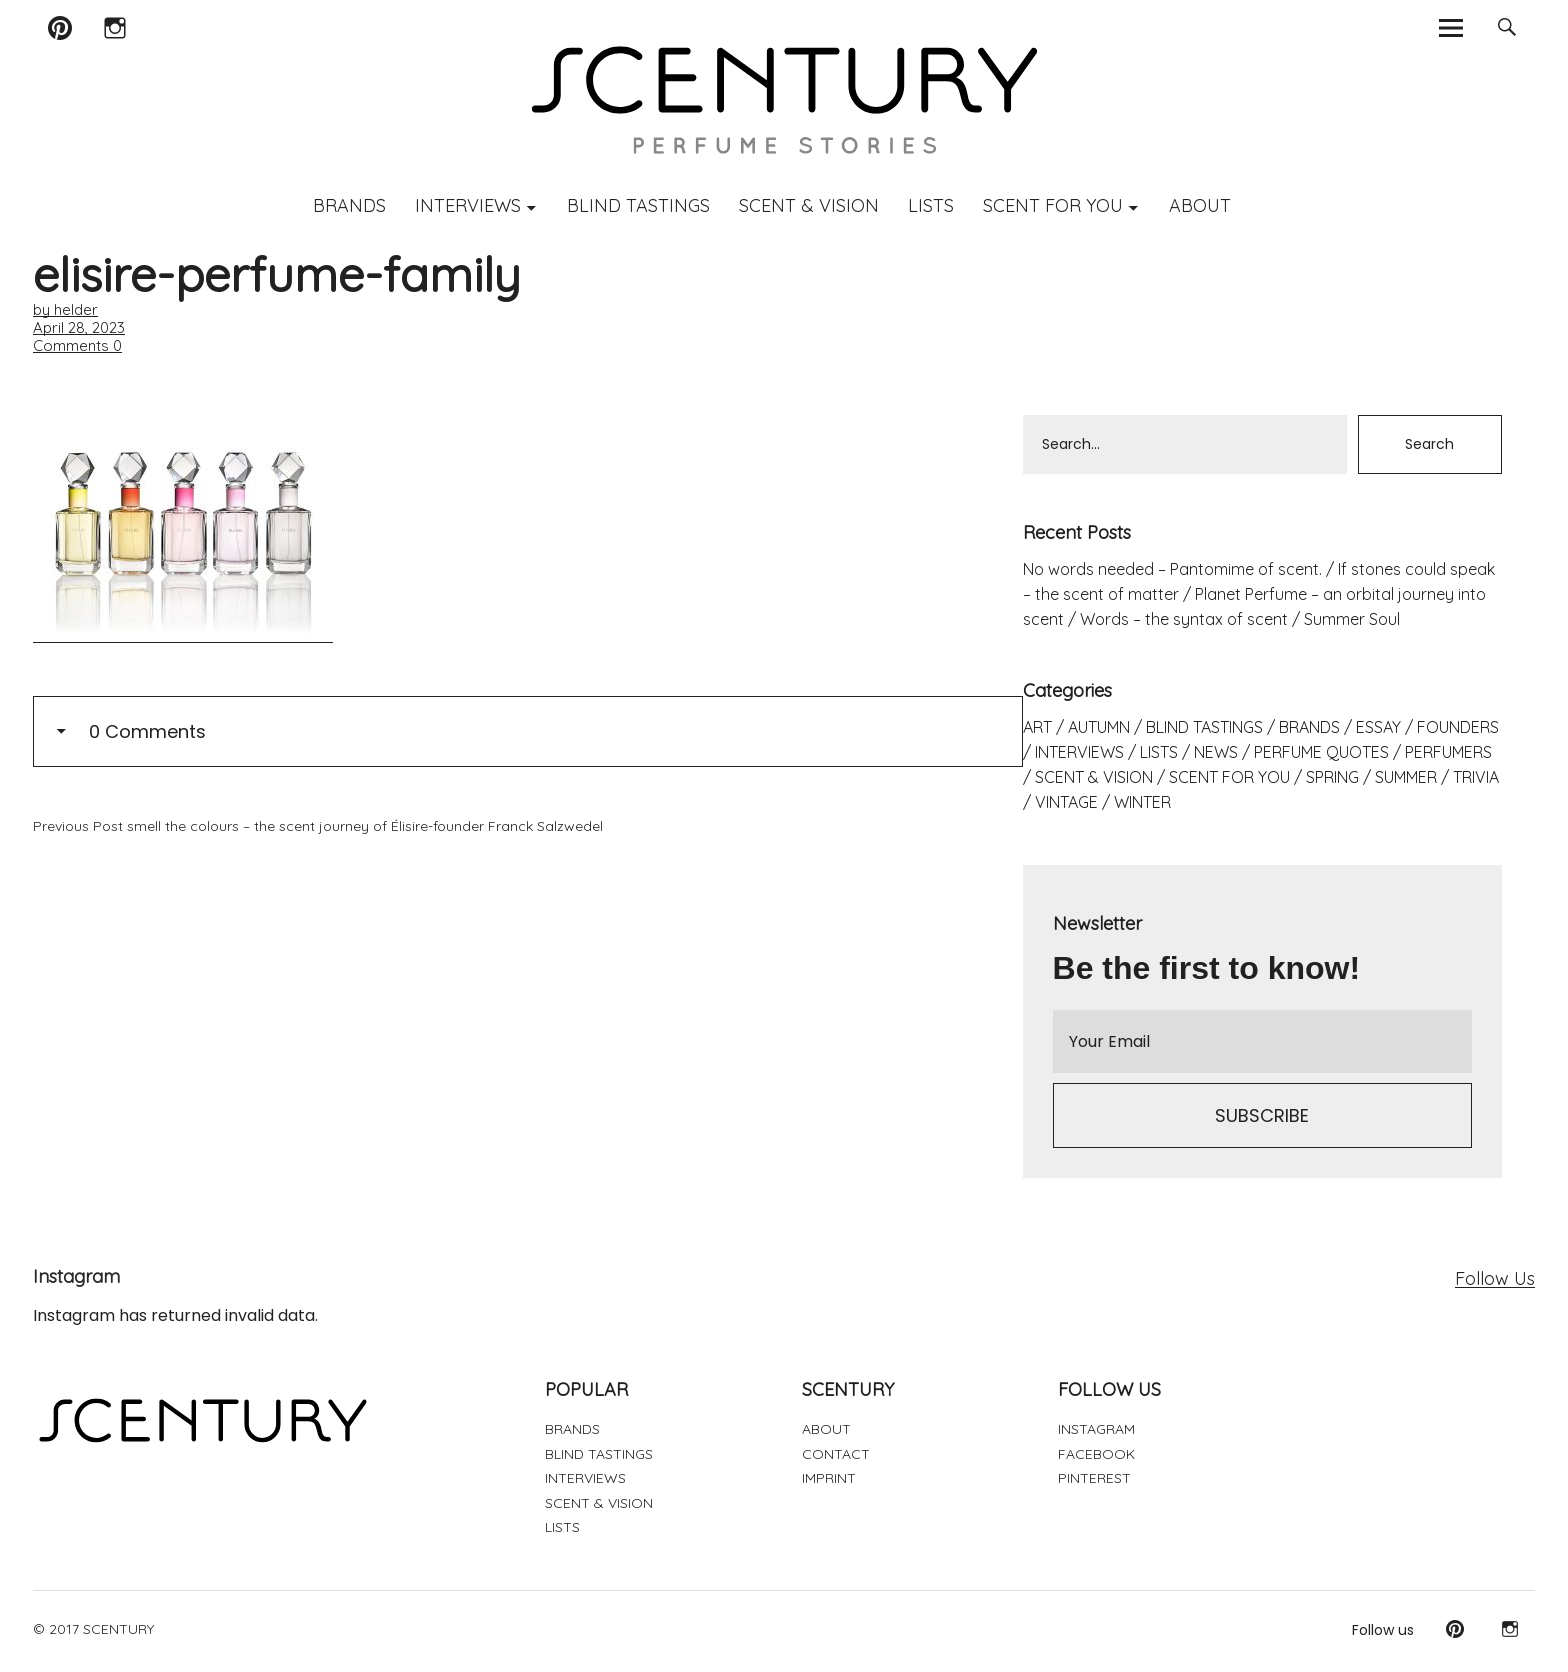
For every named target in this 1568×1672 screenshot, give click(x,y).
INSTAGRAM (1096, 1429)
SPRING (1332, 777)
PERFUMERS (1448, 752)
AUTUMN (1099, 727)
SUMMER (1406, 777)
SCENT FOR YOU (1053, 205)
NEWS (1216, 752)
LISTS (931, 205)
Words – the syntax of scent (1184, 619)
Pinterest (59, 53)
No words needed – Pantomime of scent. (1172, 569)
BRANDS (349, 205)
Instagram (114, 53)
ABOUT (1200, 205)
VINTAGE (1066, 802)
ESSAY (1378, 727)
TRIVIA (1476, 777)
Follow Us (1495, 1278)
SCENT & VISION (809, 205)
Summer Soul (1352, 619)
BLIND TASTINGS (638, 205)
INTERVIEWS (468, 205)
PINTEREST (1094, 1478)
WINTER (1142, 802)
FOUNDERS (1458, 727)
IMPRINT (829, 1478)
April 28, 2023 (79, 327)
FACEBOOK (1096, 1454)
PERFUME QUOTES (1321, 752)
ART (1037, 727)
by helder (65, 309)
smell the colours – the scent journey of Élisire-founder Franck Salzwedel (318, 826)
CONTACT (836, 1454)
